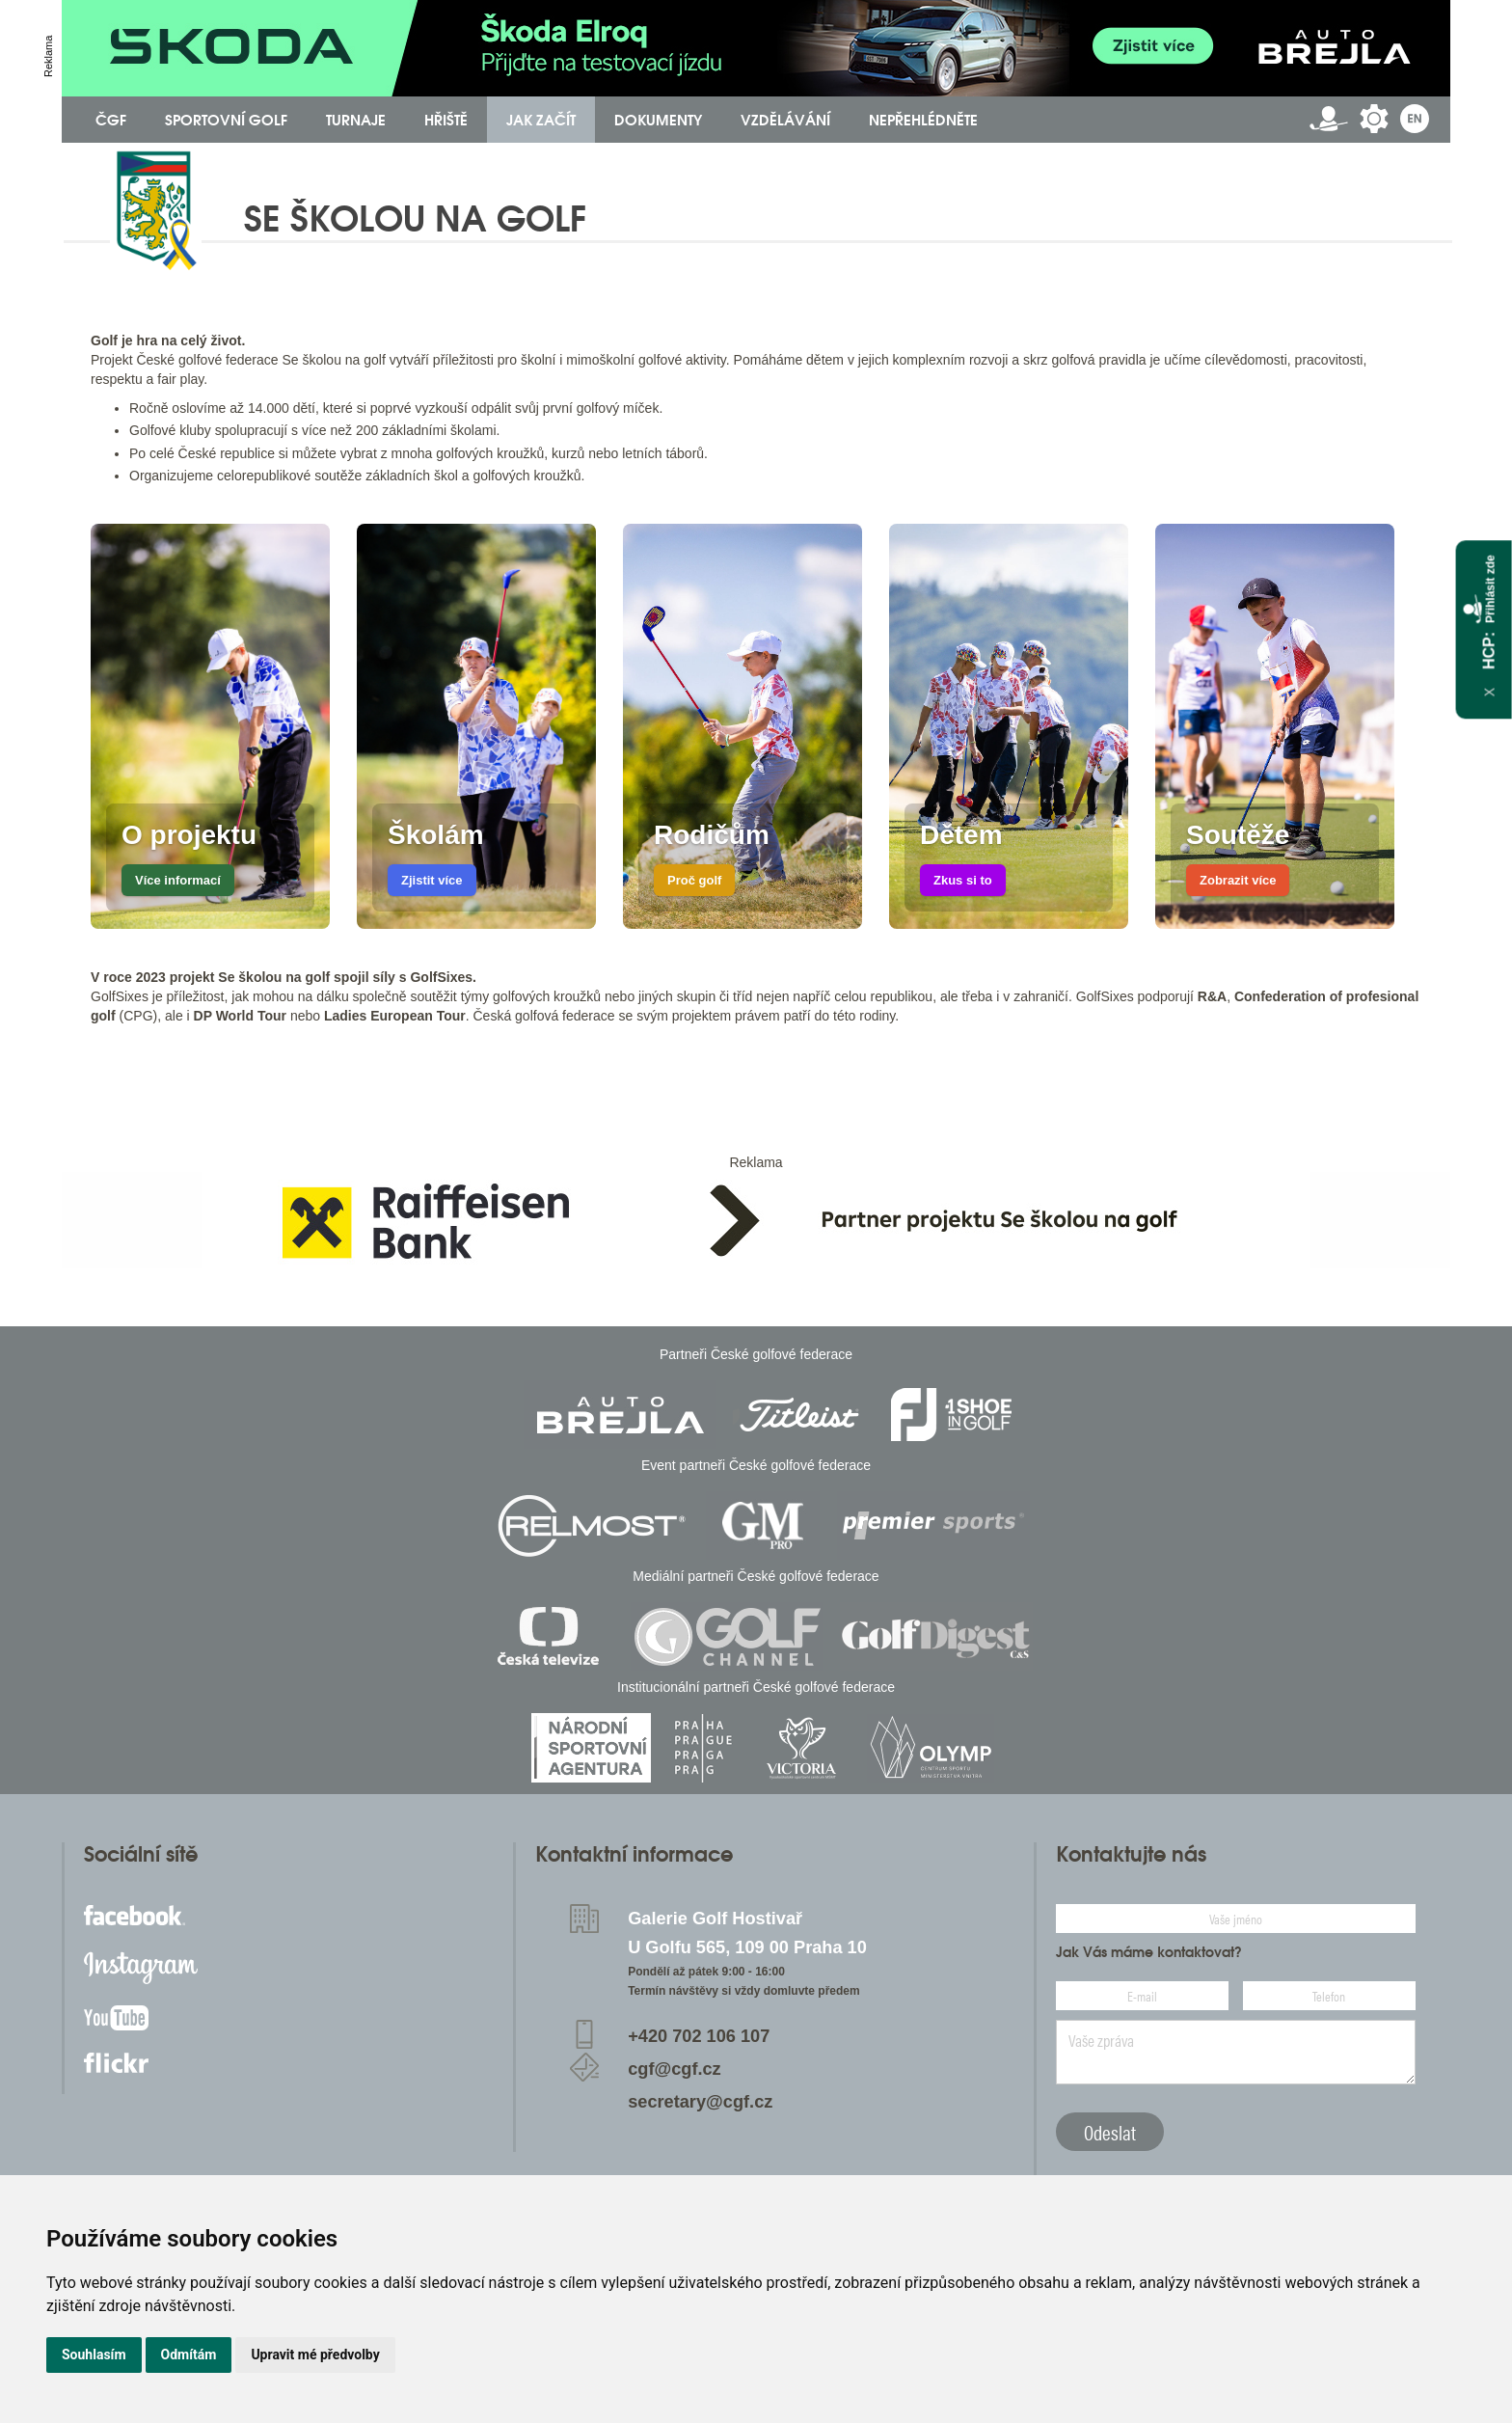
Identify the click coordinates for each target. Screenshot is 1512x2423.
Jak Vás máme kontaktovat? (1149, 1952)
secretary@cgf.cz (700, 2101)
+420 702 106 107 (699, 2036)
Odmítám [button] (189, 2354)
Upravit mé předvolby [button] (315, 2354)
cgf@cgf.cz (674, 2069)
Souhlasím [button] (94, 2354)
